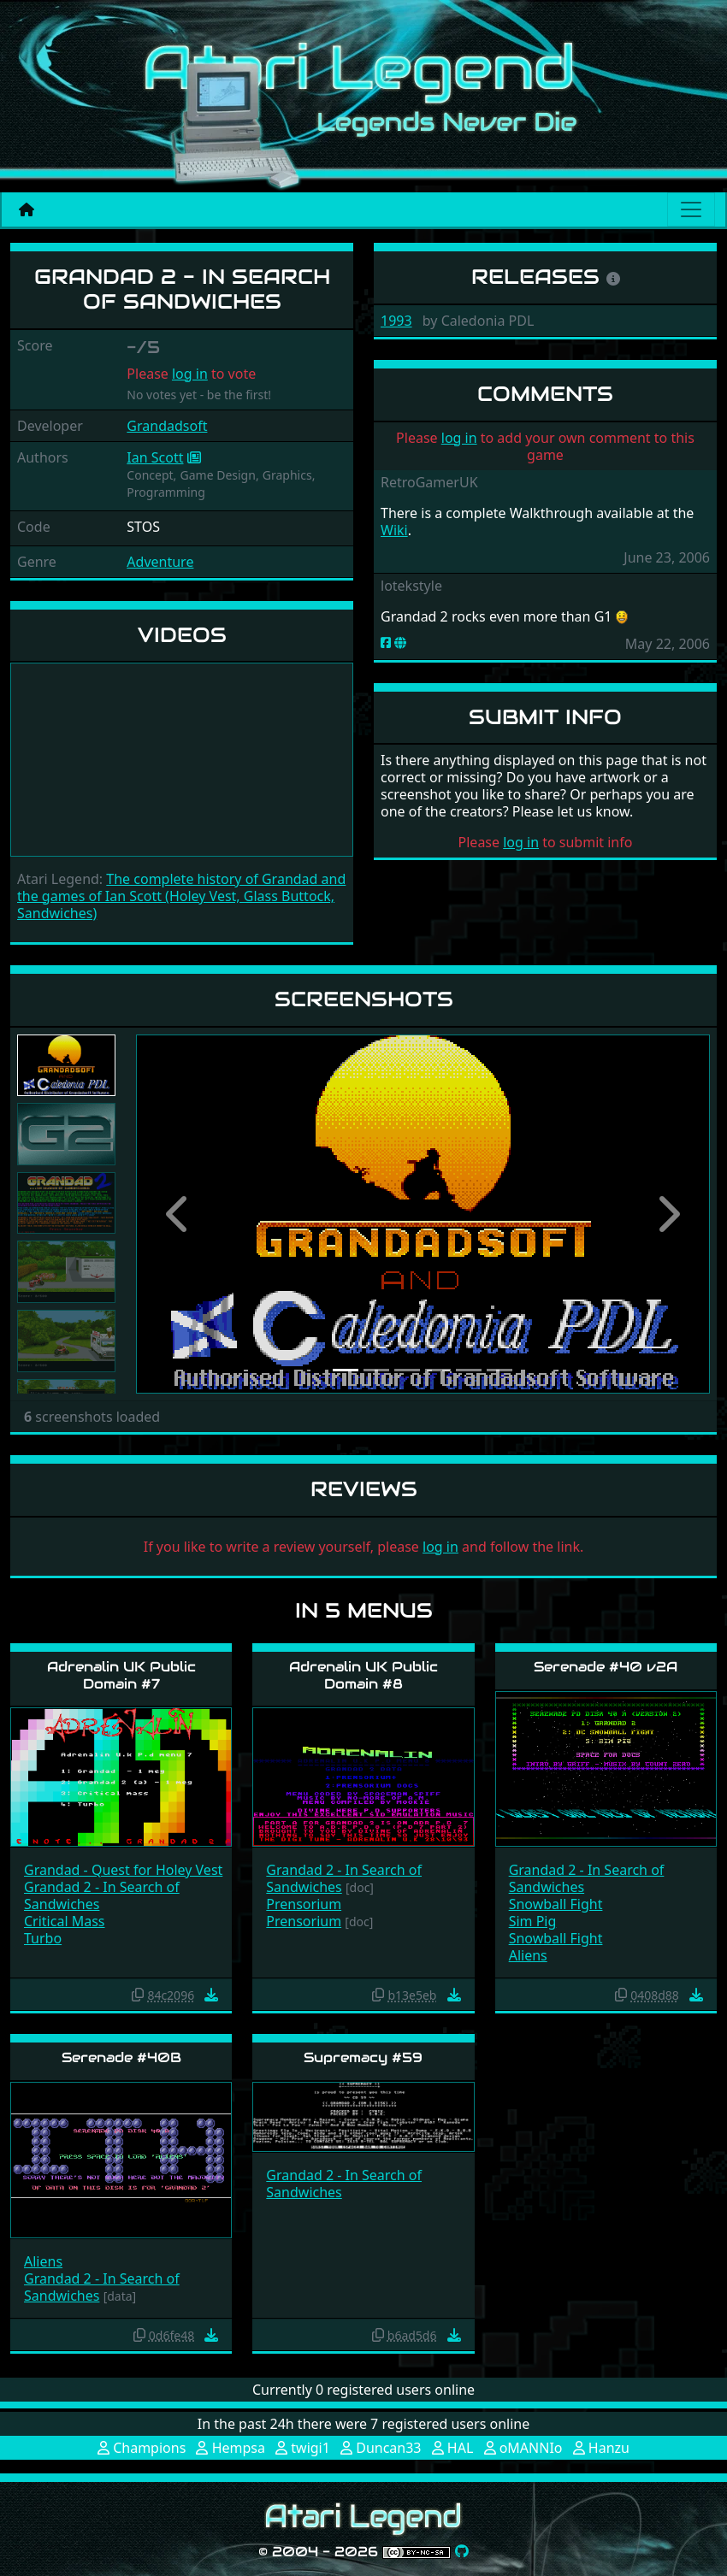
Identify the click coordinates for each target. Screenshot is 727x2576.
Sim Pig (533, 1921)
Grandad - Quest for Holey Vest (123, 1869)
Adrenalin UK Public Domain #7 (121, 1675)
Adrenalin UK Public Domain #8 (363, 1675)
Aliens (528, 1955)
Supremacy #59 (363, 2057)
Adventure (160, 561)
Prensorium (303, 1904)
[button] (179, 1214)
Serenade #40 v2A (605, 1667)
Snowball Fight (556, 1904)
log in (190, 373)
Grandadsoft (167, 425)
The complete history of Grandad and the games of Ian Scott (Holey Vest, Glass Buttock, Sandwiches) (181, 896)
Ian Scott (155, 457)
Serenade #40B (121, 2057)
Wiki (394, 530)
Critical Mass (64, 1921)
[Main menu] (691, 209)
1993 (396, 320)
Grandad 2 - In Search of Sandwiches (102, 1895)
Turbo (43, 1938)
